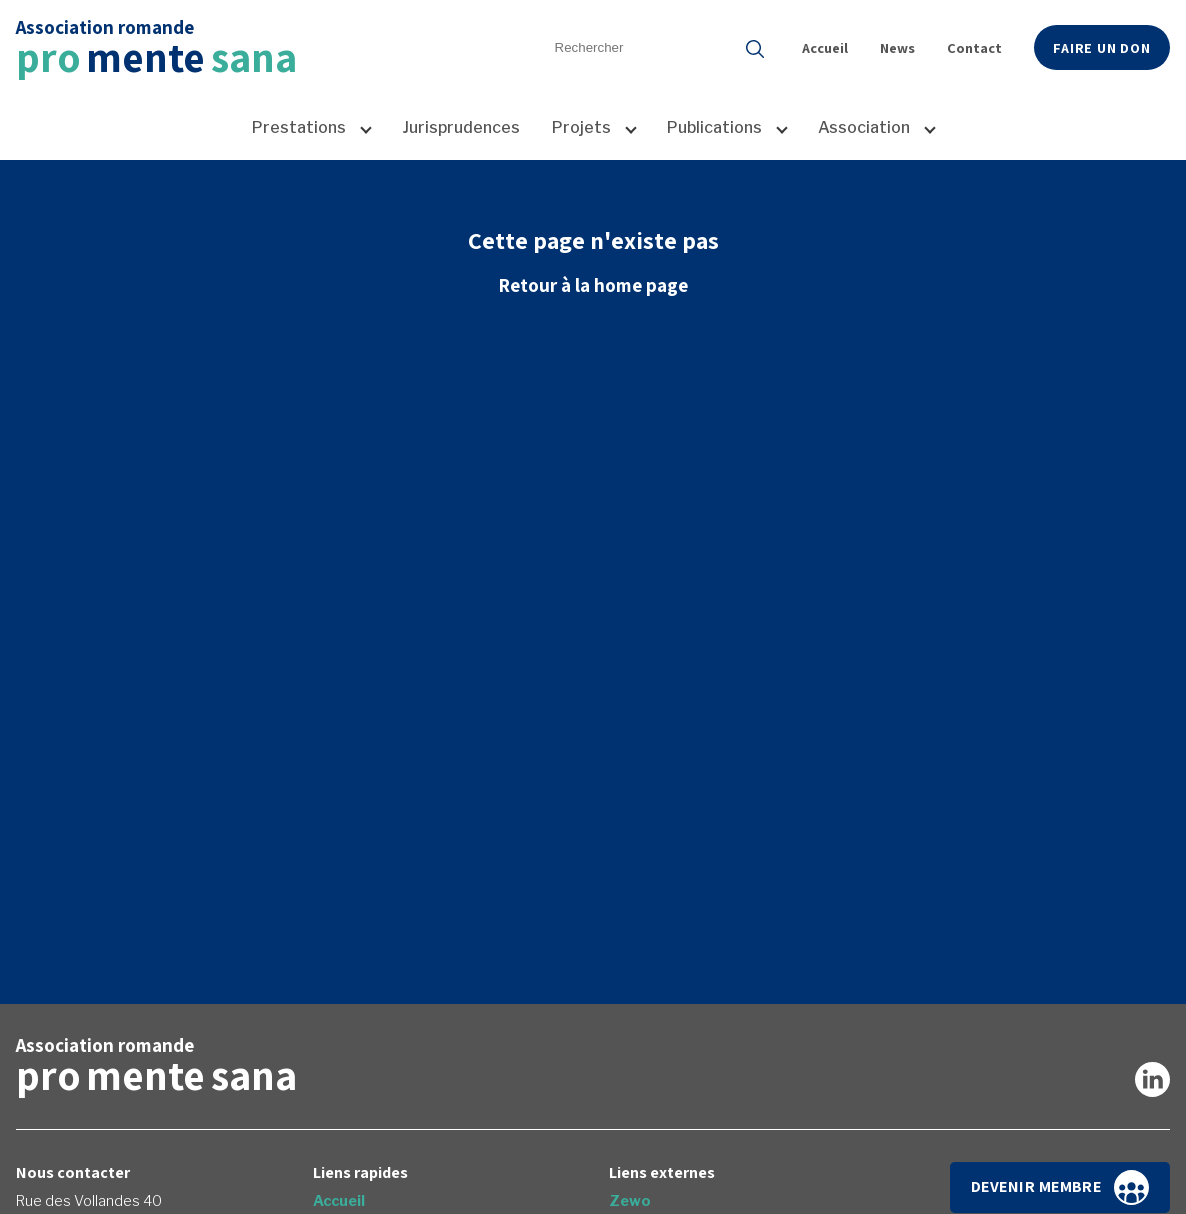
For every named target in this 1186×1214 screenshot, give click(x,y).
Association (864, 127)
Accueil (825, 47)
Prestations (299, 127)
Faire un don (1102, 47)
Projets (581, 127)
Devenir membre (1060, 1187)
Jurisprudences (461, 127)
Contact (974, 47)
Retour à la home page (593, 285)
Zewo (630, 1201)
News (897, 47)
